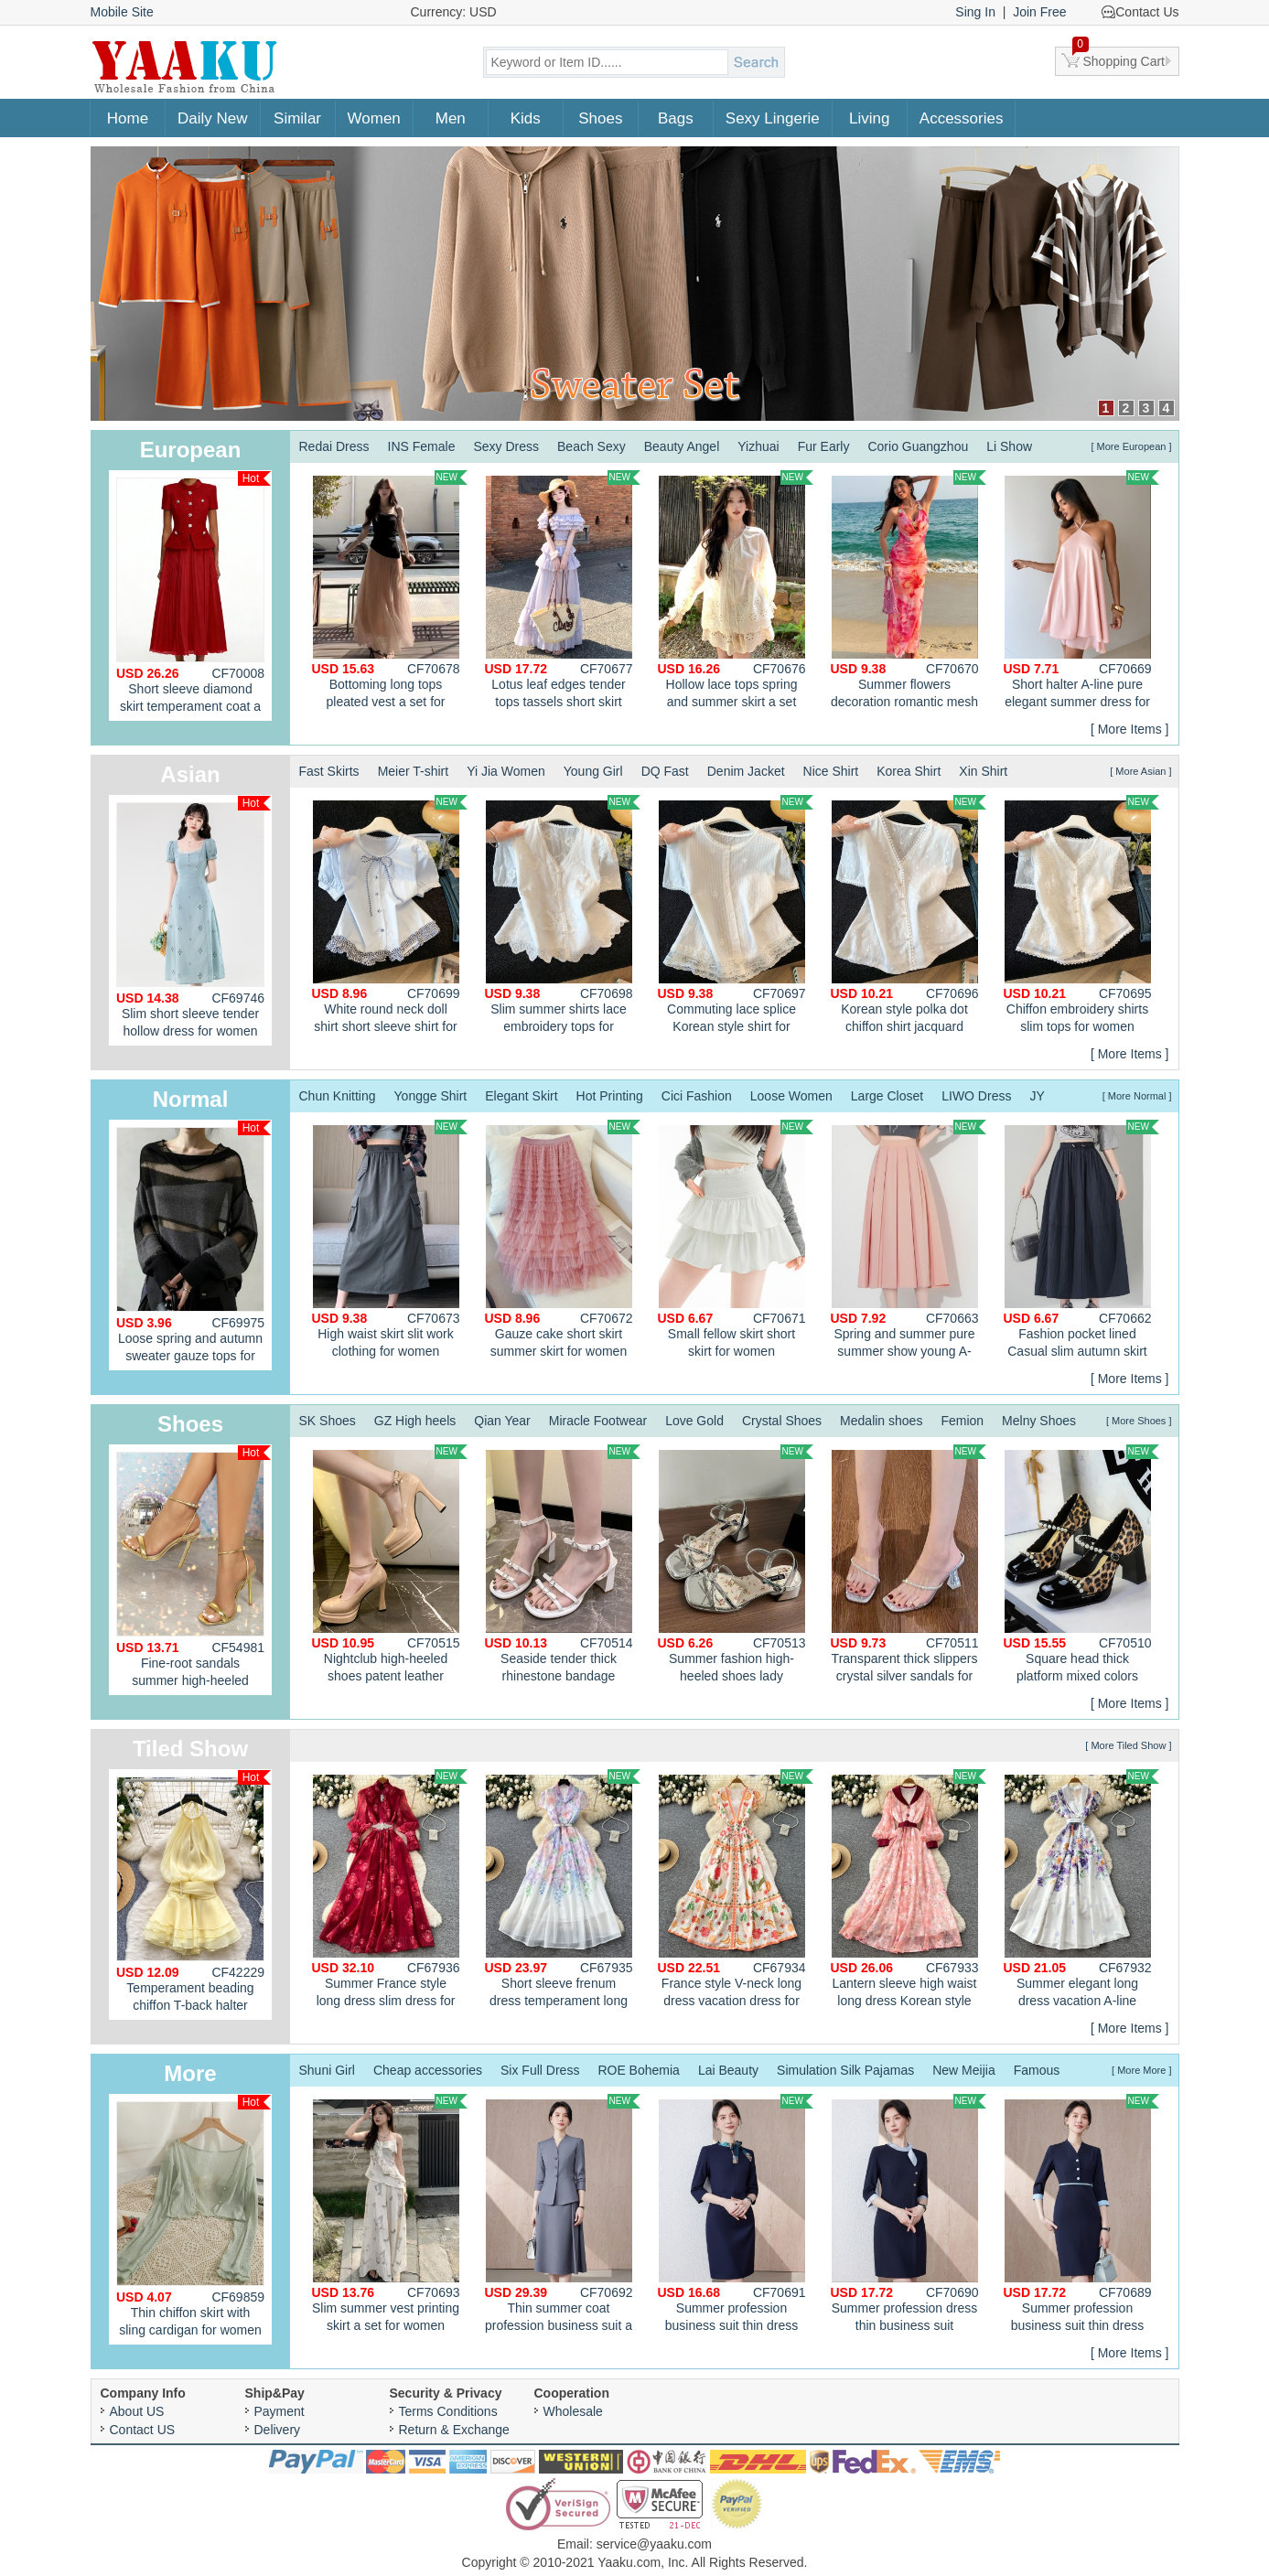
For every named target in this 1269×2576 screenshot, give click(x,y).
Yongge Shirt (431, 1096)
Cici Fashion (696, 1096)
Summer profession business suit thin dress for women (1081, 2215)
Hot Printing (609, 1096)
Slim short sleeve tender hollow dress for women (193, 917)
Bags (676, 118)
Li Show (1009, 446)
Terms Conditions (448, 2411)
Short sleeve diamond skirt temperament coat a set (193, 596)
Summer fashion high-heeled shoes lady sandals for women (735, 1566)
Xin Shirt (983, 771)
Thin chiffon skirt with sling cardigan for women (193, 2216)
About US (137, 2411)
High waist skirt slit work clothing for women (390, 1239)
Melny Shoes (1039, 1420)
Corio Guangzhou (917, 446)
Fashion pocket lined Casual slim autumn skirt (1081, 1239)
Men (451, 118)
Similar (297, 118)
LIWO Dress (976, 1096)
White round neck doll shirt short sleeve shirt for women (390, 916)
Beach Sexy (591, 446)
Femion (962, 1420)
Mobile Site (122, 12)
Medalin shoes (881, 1420)
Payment (279, 2411)
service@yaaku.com (654, 2544)
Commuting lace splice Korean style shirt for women (735, 916)
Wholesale (573, 2411)
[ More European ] (1131, 446)
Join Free (1039, 12)
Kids (526, 118)
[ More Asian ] (1140, 771)
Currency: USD (454, 12)
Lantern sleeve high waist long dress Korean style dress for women (908, 1890)
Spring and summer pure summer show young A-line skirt (908, 1241)
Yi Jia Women (506, 771)
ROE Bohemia (638, 2070)
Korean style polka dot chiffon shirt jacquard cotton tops (908, 916)
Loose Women (791, 1096)
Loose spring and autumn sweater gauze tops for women (193, 1245)
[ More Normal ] (1137, 1095)
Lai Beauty (728, 2070)
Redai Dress (334, 446)
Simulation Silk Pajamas (845, 2070)
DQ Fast (665, 771)
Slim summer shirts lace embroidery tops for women (562, 916)
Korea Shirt (908, 771)
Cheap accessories (427, 2070)
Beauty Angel (682, 446)
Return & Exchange (454, 2429)
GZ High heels (415, 1420)
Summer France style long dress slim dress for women (390, 1890)
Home (127, 118)
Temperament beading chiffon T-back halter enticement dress (193, 1895)
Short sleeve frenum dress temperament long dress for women (562, 1890)
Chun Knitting (337, 1096)
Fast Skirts (329, 771)
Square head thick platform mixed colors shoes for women (1081, 1566)
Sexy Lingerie (773, 118)
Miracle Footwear (598, 1420)
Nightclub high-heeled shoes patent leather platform (390, 1566)
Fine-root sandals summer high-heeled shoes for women (193, 1570)
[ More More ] (1141, 2070)
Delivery (277, 2429)
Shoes (600, 118)
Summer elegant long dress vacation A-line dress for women (1081, 1890)
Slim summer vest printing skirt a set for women (390, 2213)
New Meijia (963, 2070)
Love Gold (694, 1420)
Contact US (143, 2429)
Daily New (212, 118)
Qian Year (502, 1420)
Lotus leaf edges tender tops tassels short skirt (562, 589)
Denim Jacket (746, 771)
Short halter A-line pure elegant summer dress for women (1081, 592)
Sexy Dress (506, 446)
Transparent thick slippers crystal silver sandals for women (908, 1566)
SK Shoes (327, 1420)
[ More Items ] (1130, 729)
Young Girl (593, 771)
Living (869, 118)
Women (374, 118)
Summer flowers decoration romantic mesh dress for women (908, 592)
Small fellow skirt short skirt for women (735, 1239)
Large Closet (887, 1096)
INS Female (422, 446)
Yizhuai (758, 446)
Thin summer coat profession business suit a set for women (562, 2215)
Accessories (961, 118)
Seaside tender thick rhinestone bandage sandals (562, 1566)
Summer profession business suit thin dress (735, 2213)
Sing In (975, 12)
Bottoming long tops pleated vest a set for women (390, 592)
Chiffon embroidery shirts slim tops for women (1081, 914)
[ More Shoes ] (1139, 1420)
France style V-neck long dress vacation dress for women (735, 1890)
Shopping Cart (1119, 58)
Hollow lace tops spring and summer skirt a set (735, 589)
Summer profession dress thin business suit (908, 2213)
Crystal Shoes (782, 1420)
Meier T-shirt (413, 771)
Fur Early (824, 446)
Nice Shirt (831, 771)
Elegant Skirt (521, 1096)
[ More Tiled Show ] (1128, 1745)
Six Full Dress (539, 2070)
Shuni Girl (327, 2070)
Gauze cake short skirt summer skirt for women (562, 1239)
